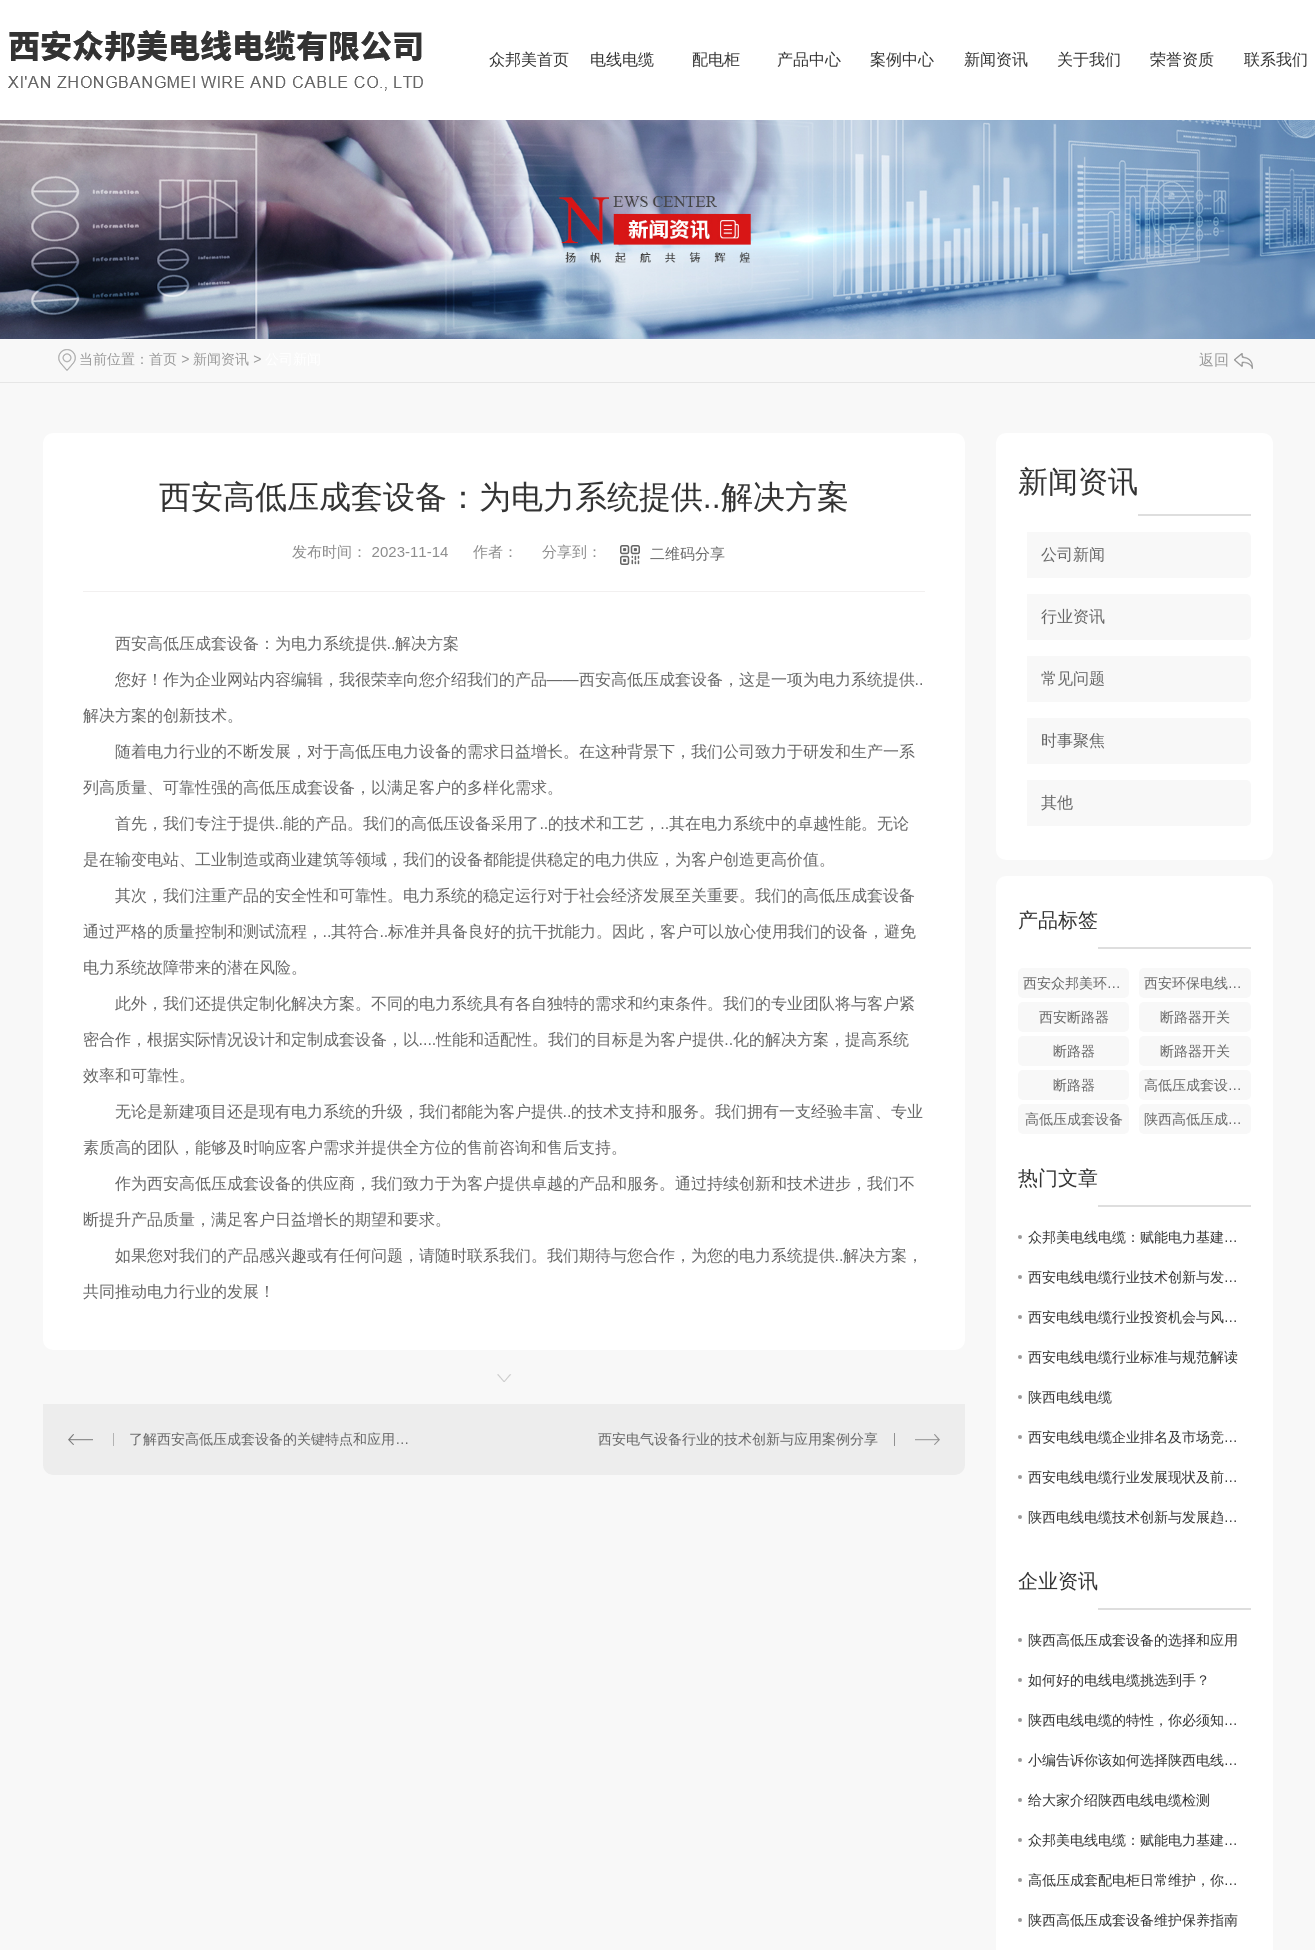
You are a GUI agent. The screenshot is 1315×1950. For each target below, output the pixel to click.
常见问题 (1073, 678)
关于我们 (1089, 59)
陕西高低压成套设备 (1197, 1119)
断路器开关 (1195, 1017)
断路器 (1074, 1051)
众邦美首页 (529, 59)
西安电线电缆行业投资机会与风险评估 (1139, 1317)
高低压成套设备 (1074, 1119)
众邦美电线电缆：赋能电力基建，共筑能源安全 (1139, 1237)
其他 (1057, 802)
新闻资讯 (996, 59)
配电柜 (716, 59)
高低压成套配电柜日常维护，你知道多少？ (1139, 1880)
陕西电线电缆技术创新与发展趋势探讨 (1139, 1517)
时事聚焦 (1073, 740)
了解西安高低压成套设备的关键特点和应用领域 (273, 1439)
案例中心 (902, 59)
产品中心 (809, 59)
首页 (163, 359)
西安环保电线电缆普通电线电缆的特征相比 (1197, 983)
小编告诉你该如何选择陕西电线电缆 (1139, 1760)
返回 (1226, 359)
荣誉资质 (1182, 59)
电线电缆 (622, 59)
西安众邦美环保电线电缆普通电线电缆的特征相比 (1076, 983)
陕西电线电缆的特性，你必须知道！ (1139, 1720)
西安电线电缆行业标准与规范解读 (1133, 1357)
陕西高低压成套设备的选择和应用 (1133, 1640)
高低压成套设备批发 (1197, 1085)
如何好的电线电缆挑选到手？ (1119, 1680)
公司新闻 (293, 359)
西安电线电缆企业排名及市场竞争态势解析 (1139, 1437)
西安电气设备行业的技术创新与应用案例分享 (738, 1439)
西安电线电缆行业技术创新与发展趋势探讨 (1139, 1277)
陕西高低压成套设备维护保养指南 (1133, 1920)
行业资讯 (1073, 616)
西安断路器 (1074, 1017)
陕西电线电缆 (1070, 1397)
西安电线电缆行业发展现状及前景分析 (1139, 1477)
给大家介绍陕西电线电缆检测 (1119, 1800)
